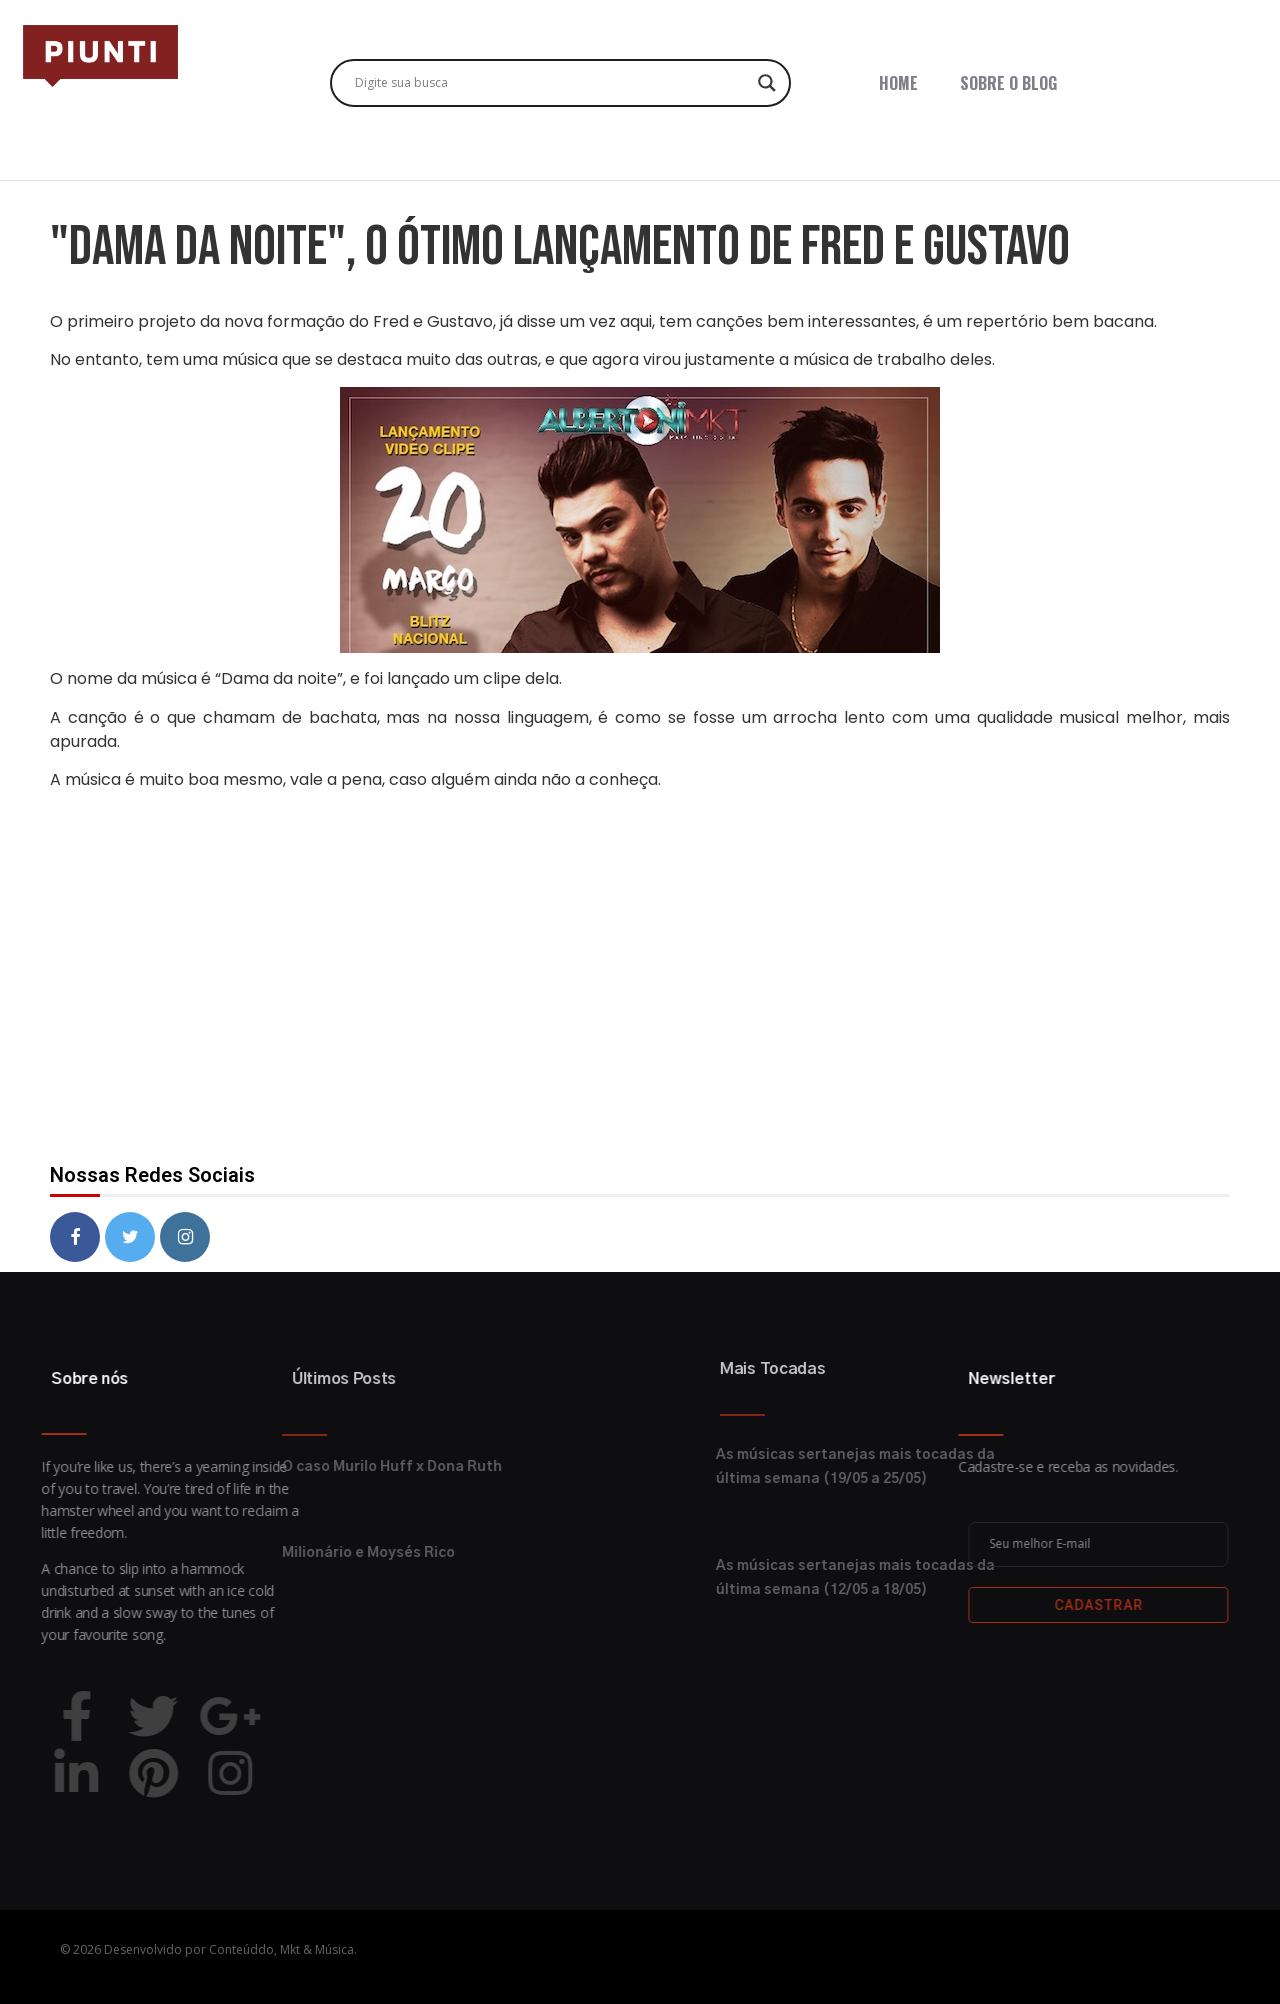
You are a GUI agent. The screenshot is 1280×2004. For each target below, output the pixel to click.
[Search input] (551, 83)
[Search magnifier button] (767, 83)
